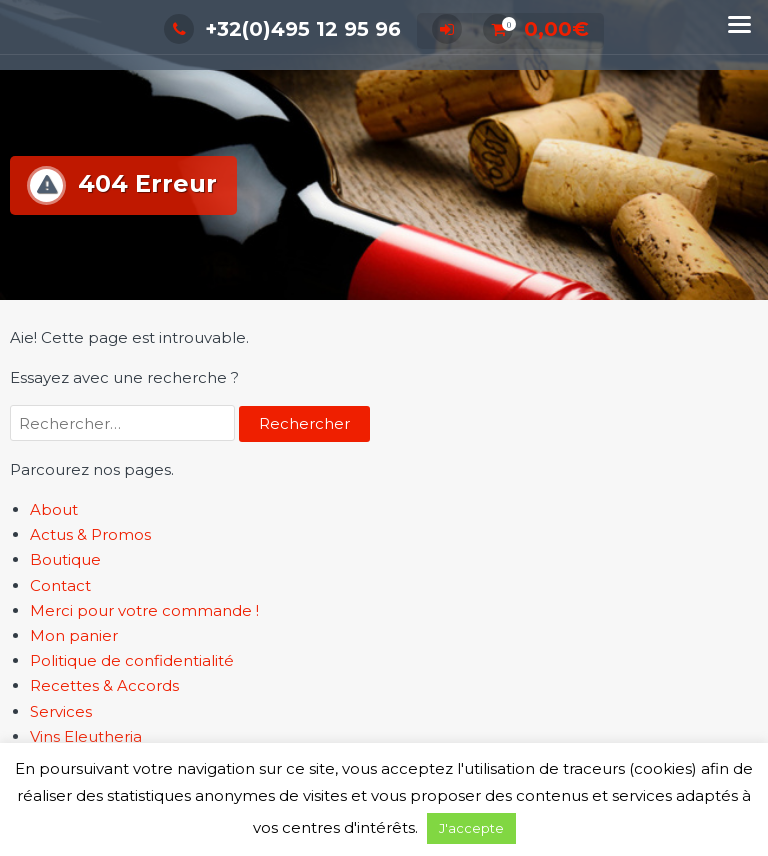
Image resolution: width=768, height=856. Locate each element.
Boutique (65, 559)
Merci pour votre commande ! (144, 610)
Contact (60, 585)
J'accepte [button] (471, 828)
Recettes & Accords (104, 685)
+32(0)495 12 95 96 (282, 29)
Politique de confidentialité (132, 660)
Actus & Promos (90, 534)
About (54, 509)
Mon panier (74, 635)
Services (61, 711)
